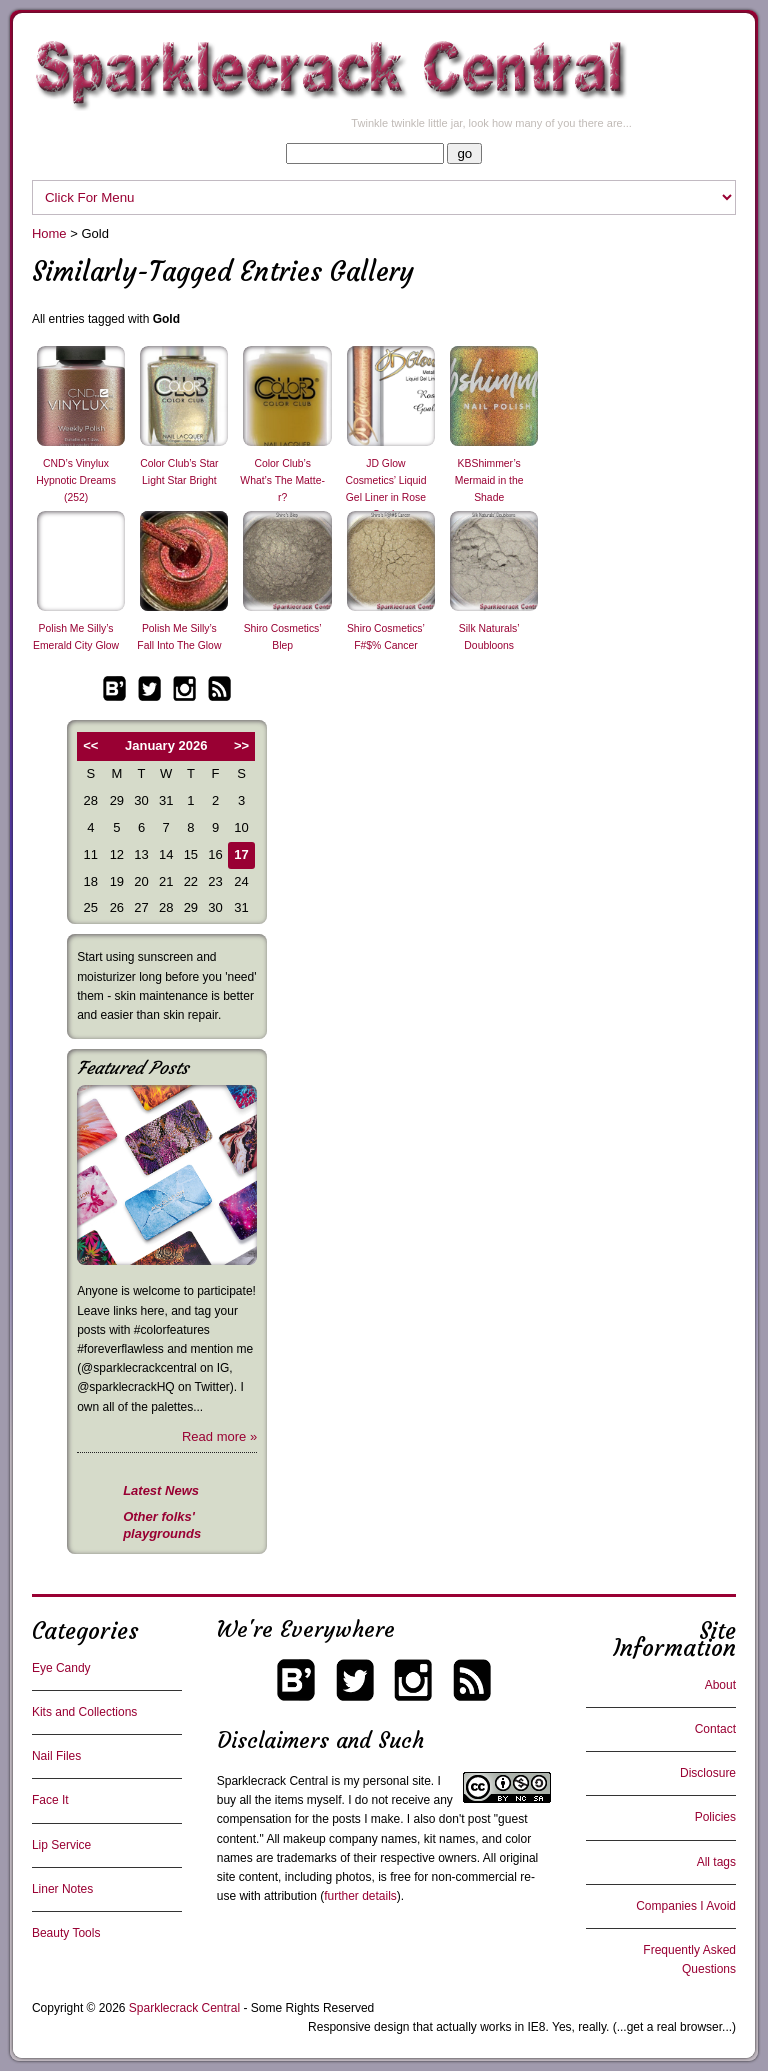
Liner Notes (62, 1889)
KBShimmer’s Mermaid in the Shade (489, 480)
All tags (716, 1862)
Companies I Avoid (686, 1906)
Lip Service (61, 1845)
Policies (715, 1817)
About (720, 1685)
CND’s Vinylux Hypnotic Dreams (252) (76, 480)
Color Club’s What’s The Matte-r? (282, 480)
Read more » (219, 1436)
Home (49, 233)
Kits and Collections (84, 1712)
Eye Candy (61, 1668)
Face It (50, 1800)
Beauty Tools (66, 1933)
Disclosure (708, 1773)
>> (241, 745)
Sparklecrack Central (272, 1781)
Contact (715, 1729)
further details (360, 1896)
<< (90, 745)
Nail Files (56, 1756)
